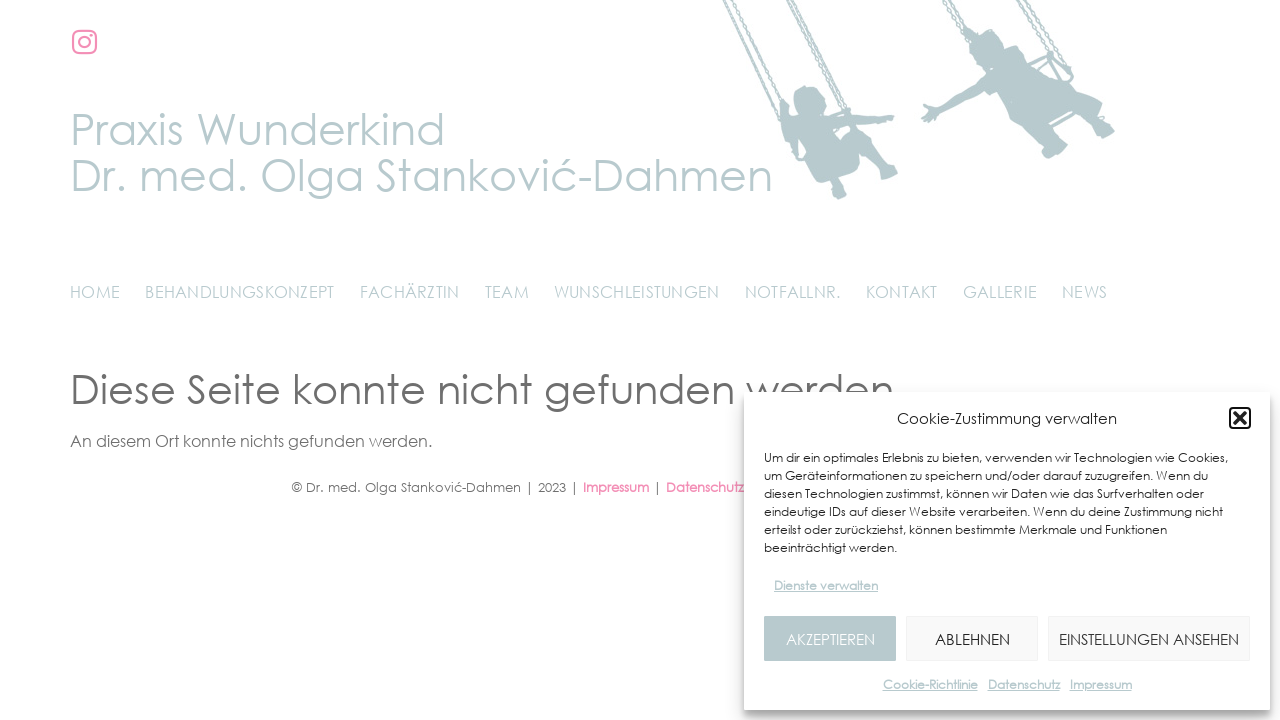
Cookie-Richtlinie (930, 684)
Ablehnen (972, 639)
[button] (1240, 418)
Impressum (1101, 684)
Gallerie (1000, 292)
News (1084, 292)
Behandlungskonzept (239, 292)
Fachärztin (410, 292)
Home (95, 292)
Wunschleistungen (637, 292)
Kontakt (902, 292)
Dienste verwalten (826, 585)
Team (507, 292)
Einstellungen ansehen (1149, 639)
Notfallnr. (793, 292)
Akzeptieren (830, 639)
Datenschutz (1024, 684)
